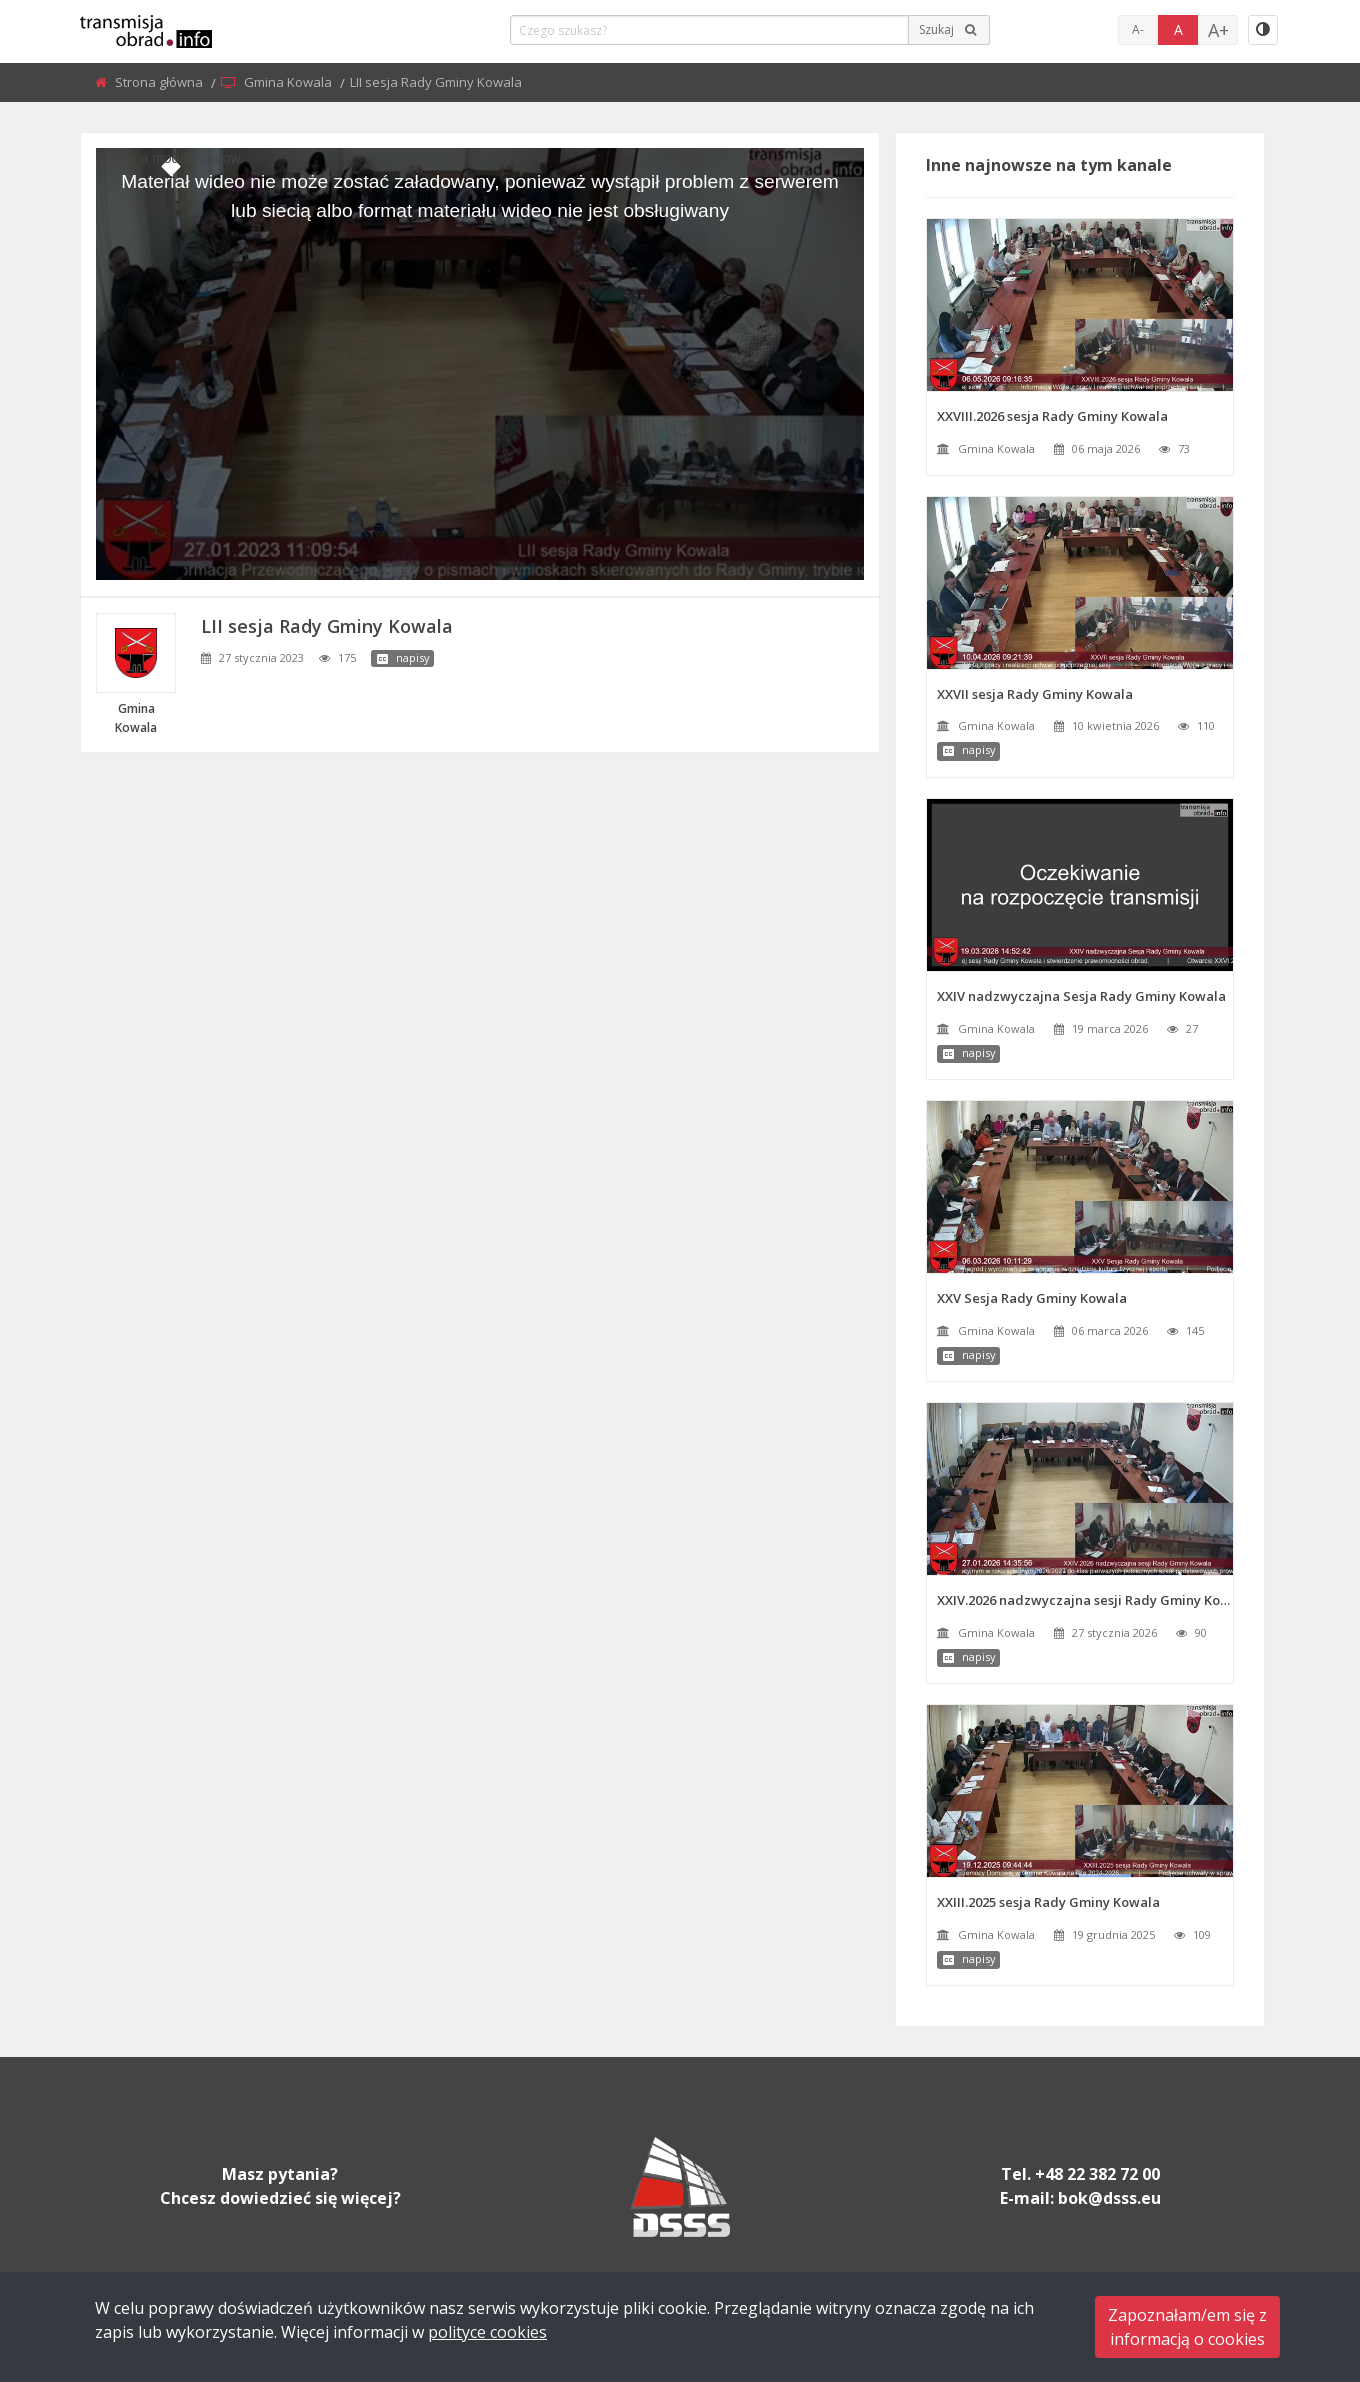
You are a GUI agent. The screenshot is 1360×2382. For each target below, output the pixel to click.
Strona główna (160, 82)
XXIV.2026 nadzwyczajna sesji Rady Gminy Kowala (1085, 1600)
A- (1138, 29)
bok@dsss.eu (1109, 2198)
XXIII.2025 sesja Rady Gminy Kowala (1048, 1902)
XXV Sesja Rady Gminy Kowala (1032, 1298)
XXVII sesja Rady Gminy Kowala (1035, 694)
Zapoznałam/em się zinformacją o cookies (1187, 2327)
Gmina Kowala (289, 82)
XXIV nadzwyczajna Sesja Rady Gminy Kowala (1081, 996)
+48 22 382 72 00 (1097, 2174)
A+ (1218, 30)
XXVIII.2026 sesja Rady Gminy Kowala (1052, 416)
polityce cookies (487, 2332)
